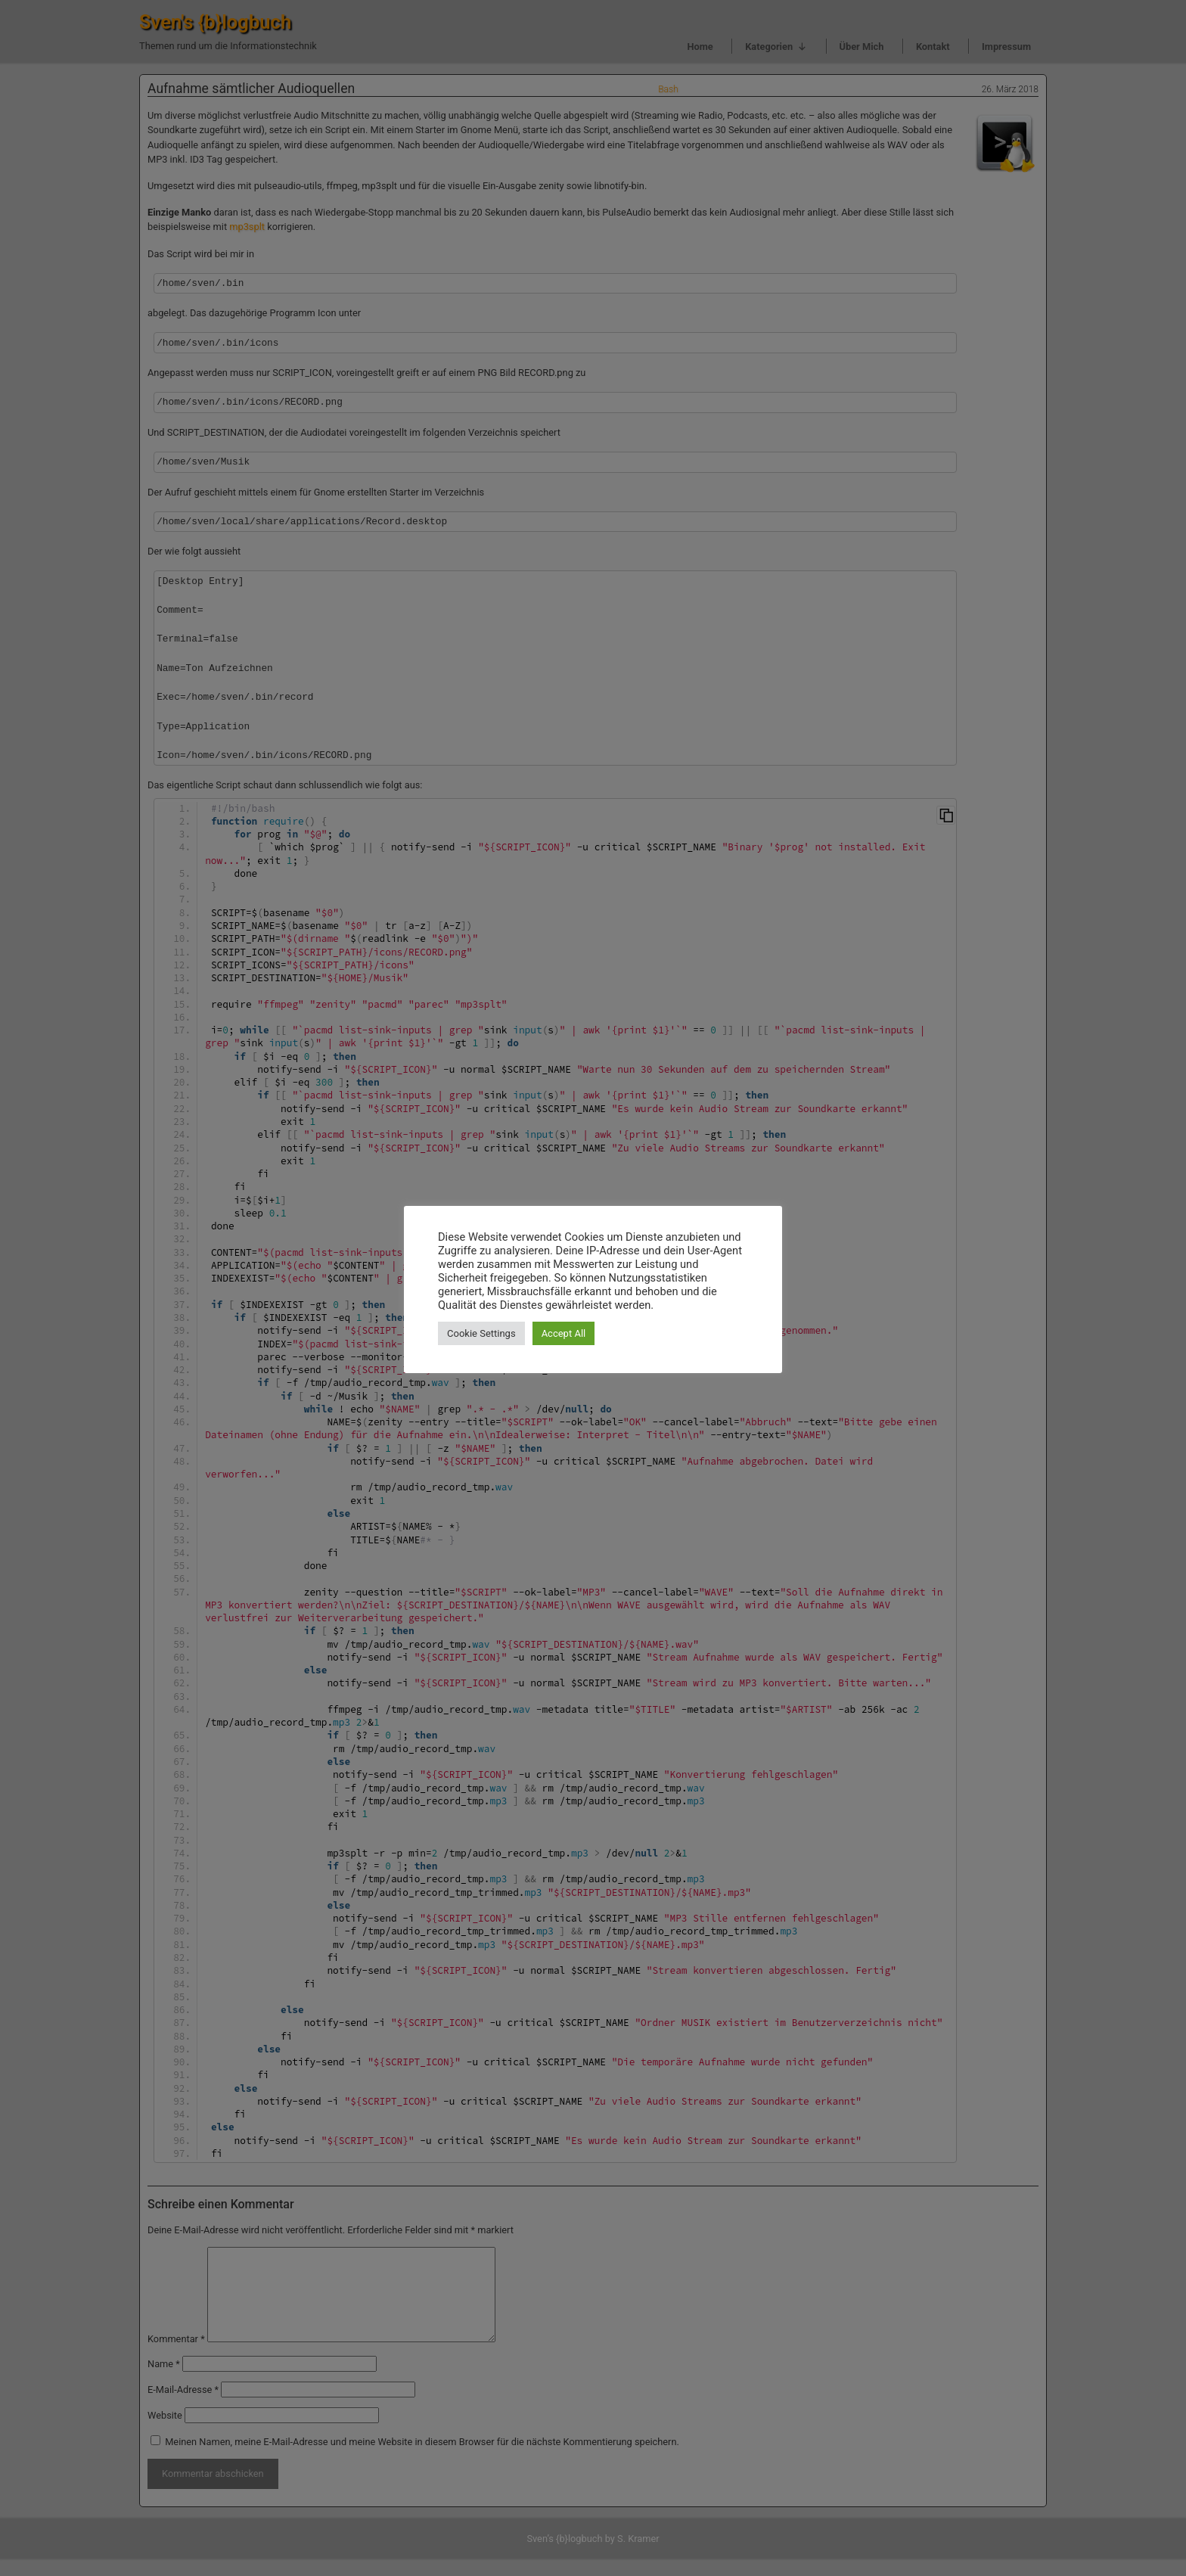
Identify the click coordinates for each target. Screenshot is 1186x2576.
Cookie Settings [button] (481, 1333)
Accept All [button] (564, 1333)
